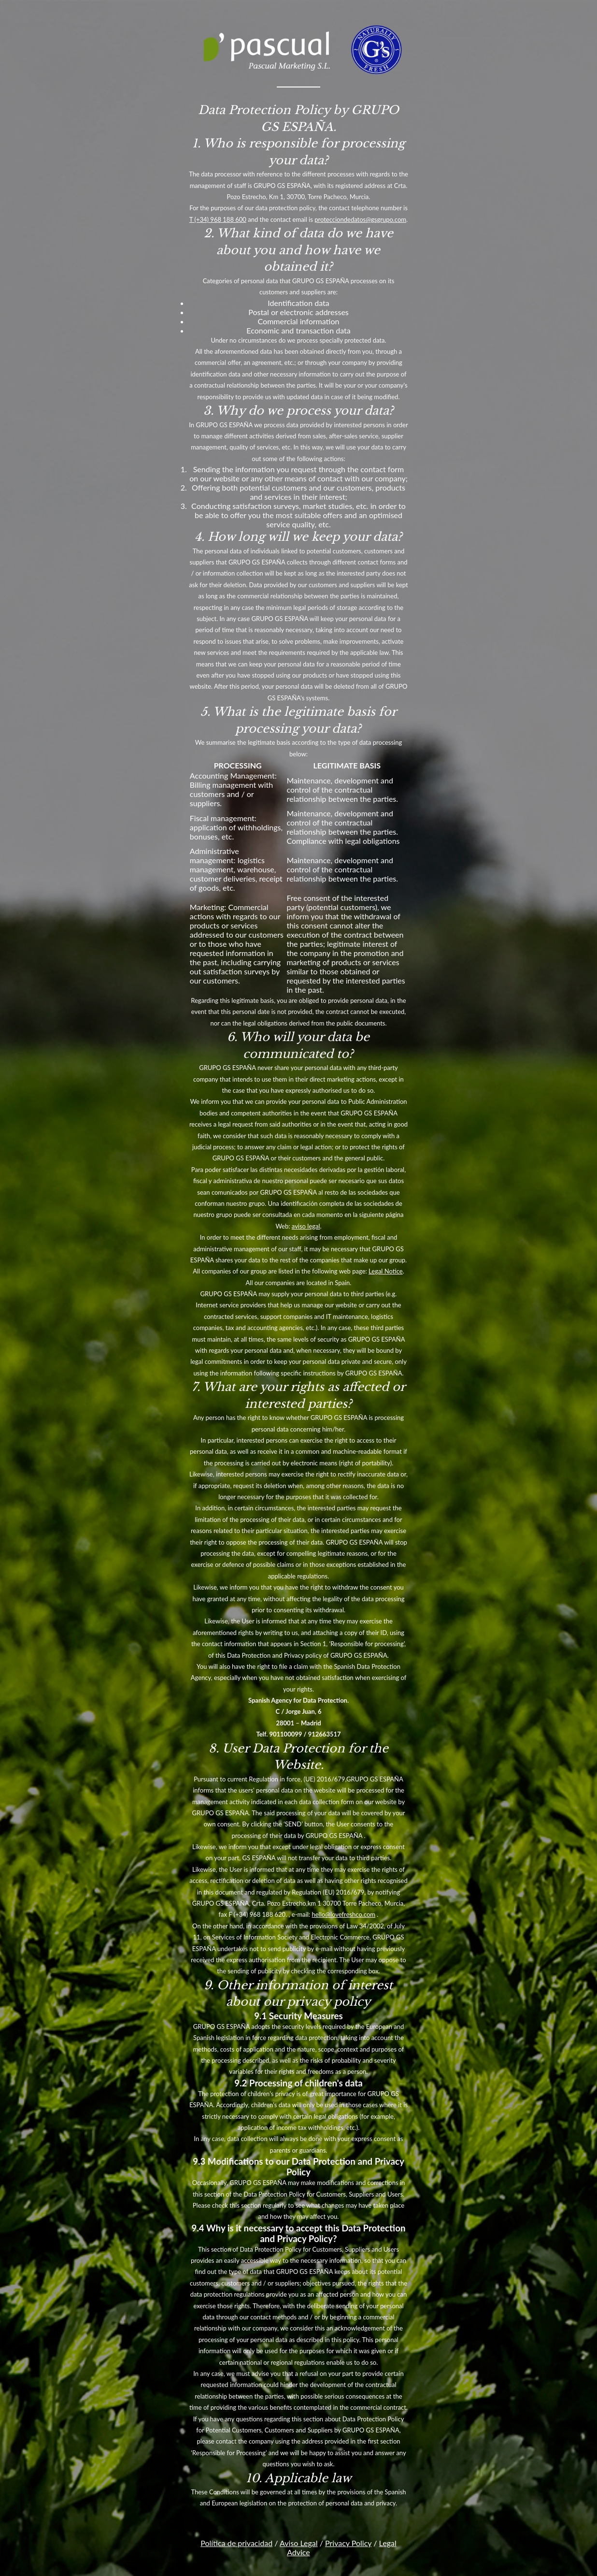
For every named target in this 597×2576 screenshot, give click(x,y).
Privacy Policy (348, 2542)
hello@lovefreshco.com (343, 1914)
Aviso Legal (299, 2542)
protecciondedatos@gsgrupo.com (360, 219)
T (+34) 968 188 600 (217, 219)
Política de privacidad (236, 2542)
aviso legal (306, 1226)
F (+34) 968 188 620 (256, 1914)
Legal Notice (386, 1271)
